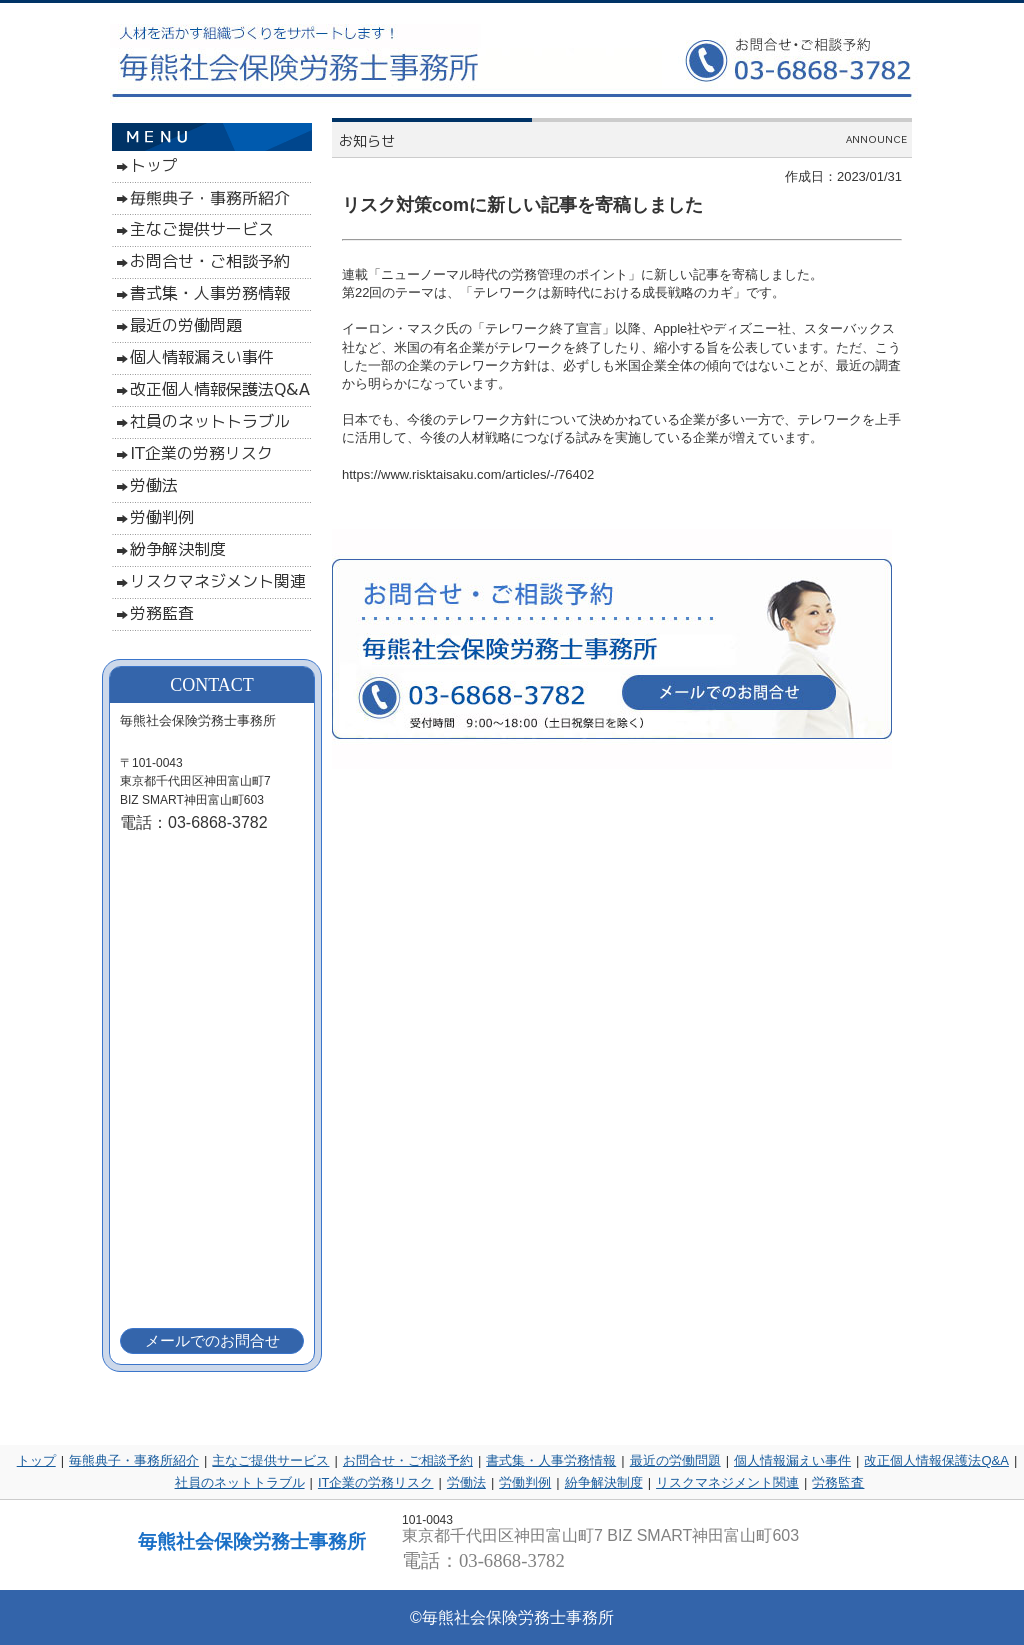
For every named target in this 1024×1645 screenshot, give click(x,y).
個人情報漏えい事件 (792, 1460)
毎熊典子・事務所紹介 (134, 1460)
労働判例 (525, 1482)
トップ (36, 1460)
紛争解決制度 (604, 1482)
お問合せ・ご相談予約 (408, 1460)
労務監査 (838, 1482)
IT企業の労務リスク (376, 1482)
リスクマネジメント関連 (727, 1482)
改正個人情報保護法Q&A (936, 1460)
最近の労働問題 (675, 1460)
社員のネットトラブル (240, 1482)
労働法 (466, 1482)
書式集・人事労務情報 (551, 1460)
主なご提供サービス (270, 1460)
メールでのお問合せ (212, 1340)
